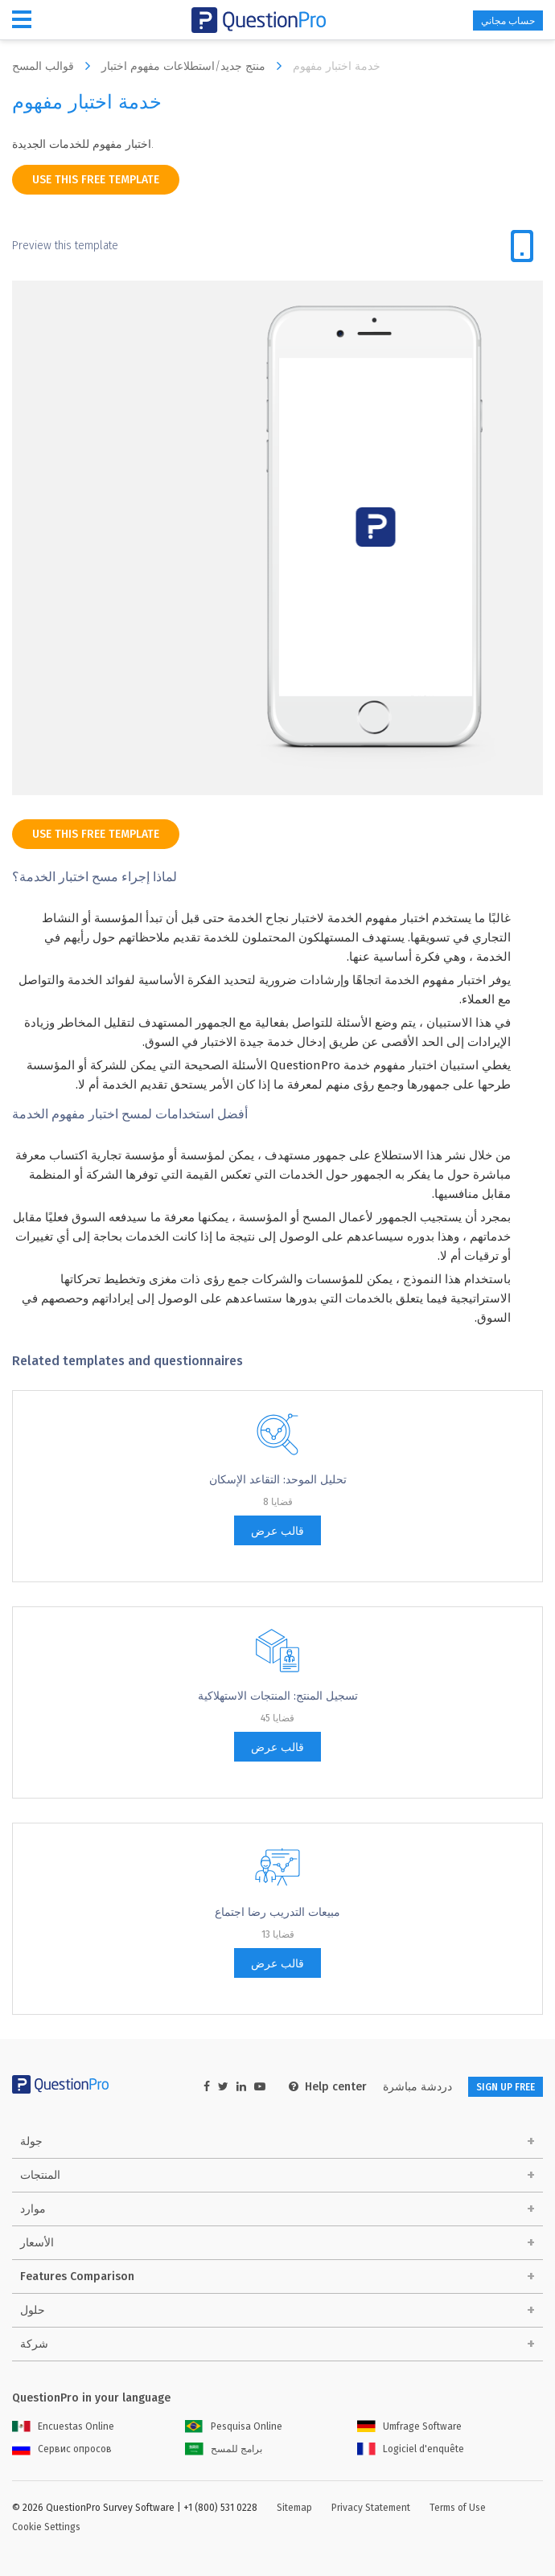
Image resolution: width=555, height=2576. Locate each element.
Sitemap (294, 2507)
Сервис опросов (62, 2449)
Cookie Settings (46, 2527)
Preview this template (65, 245)
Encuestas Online (63, 2426)
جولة (31, 2141)
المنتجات (40, 2175)
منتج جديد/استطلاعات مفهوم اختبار (195, 66)
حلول (32, 2310)
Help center (328, 2087)
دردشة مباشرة (417, 2087)
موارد (33, 2209)
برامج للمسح (223, 2449)
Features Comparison (77, 2276)
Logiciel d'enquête (410, 2449)
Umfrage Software (409, 2426)
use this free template (95, 180)
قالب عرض (277, 1531)
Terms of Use (458, 2507)
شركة (34, 2344)
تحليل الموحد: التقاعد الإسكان (278, 1480)
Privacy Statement (370, 2507)
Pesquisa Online (233, 2426)
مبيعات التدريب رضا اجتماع (277, 1912)
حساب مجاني (508, 21)
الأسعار (37, 2243)
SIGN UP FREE (505, 2087)
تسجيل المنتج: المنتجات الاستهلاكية (278, 1696)
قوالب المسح (55, 66)
